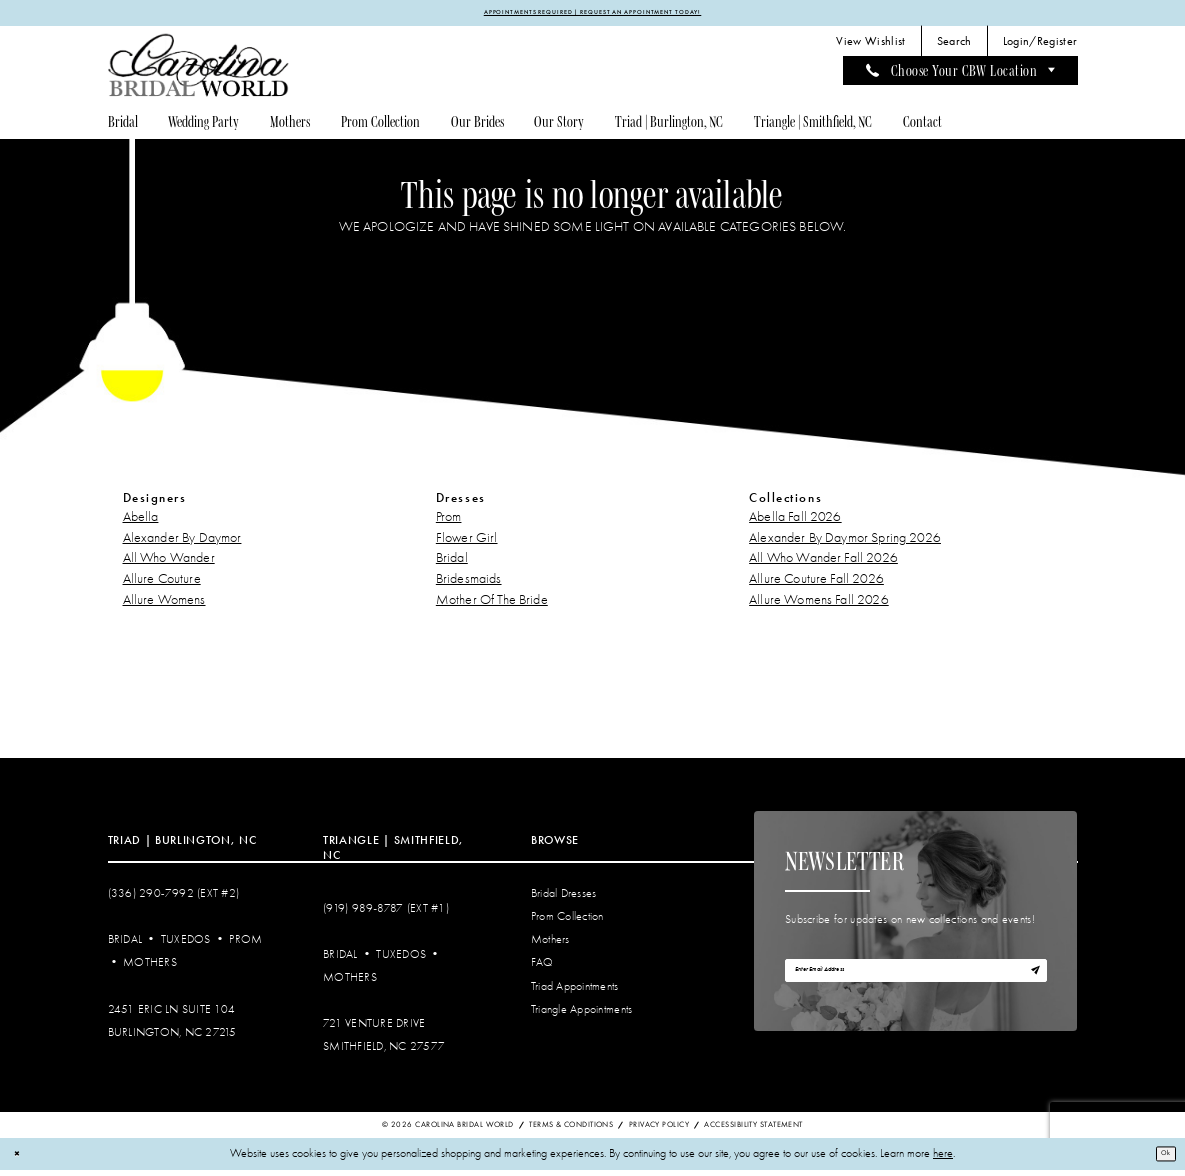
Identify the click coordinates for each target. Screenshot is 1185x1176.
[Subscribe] (1029, 983)
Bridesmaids (469, 584)
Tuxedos (186, 945)
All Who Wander (169, 563)
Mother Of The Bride (492, 604)
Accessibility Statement (753, 1129)
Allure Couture (162, 584)
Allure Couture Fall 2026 (816, 584)
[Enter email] (916, 983)
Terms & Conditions (571, 1129)
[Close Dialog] (21, 1159)
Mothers (150, 968)
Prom (449, 521)
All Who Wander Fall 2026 (823, 563)
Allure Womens (164, 604)
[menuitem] (871, 47)
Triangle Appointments (581, 1014)
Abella (141, 521)
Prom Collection (567, 922)
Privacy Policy (659, 1129)
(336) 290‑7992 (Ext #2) (174, 899)
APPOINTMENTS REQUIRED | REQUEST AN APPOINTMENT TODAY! (593, 15)
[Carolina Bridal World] (199, 70)
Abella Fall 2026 (795, 521)
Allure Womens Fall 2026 (819, 604)
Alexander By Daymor (182, 542)
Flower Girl (467, 542)
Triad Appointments (575, 991)
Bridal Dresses (564, 899)
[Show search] (954, 47)
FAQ (542, 968)
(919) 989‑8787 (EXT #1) (386, 913)
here (943, 1159)
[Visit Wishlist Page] (871, 47)
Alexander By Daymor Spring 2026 (845, 542)
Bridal (452, 563)
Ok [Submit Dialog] (1159, 1159)
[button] (1040, 47)
